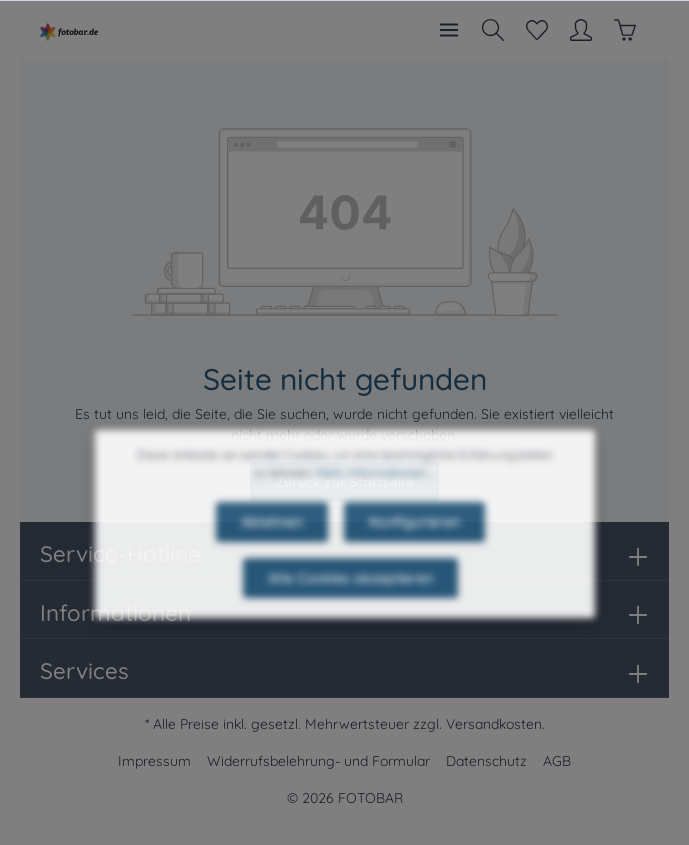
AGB (557, 761)
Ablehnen (272, 544)
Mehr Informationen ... (376, 494)
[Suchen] (493, 30)
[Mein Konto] (581, 30)
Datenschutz (486, 761)
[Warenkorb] (625, 30)
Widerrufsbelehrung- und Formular (318, 761)
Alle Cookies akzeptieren (350, 600)
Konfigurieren (414, 544)
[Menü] (449, 30)
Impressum (154, 761)
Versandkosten (494, 724)
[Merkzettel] (537, 30)
